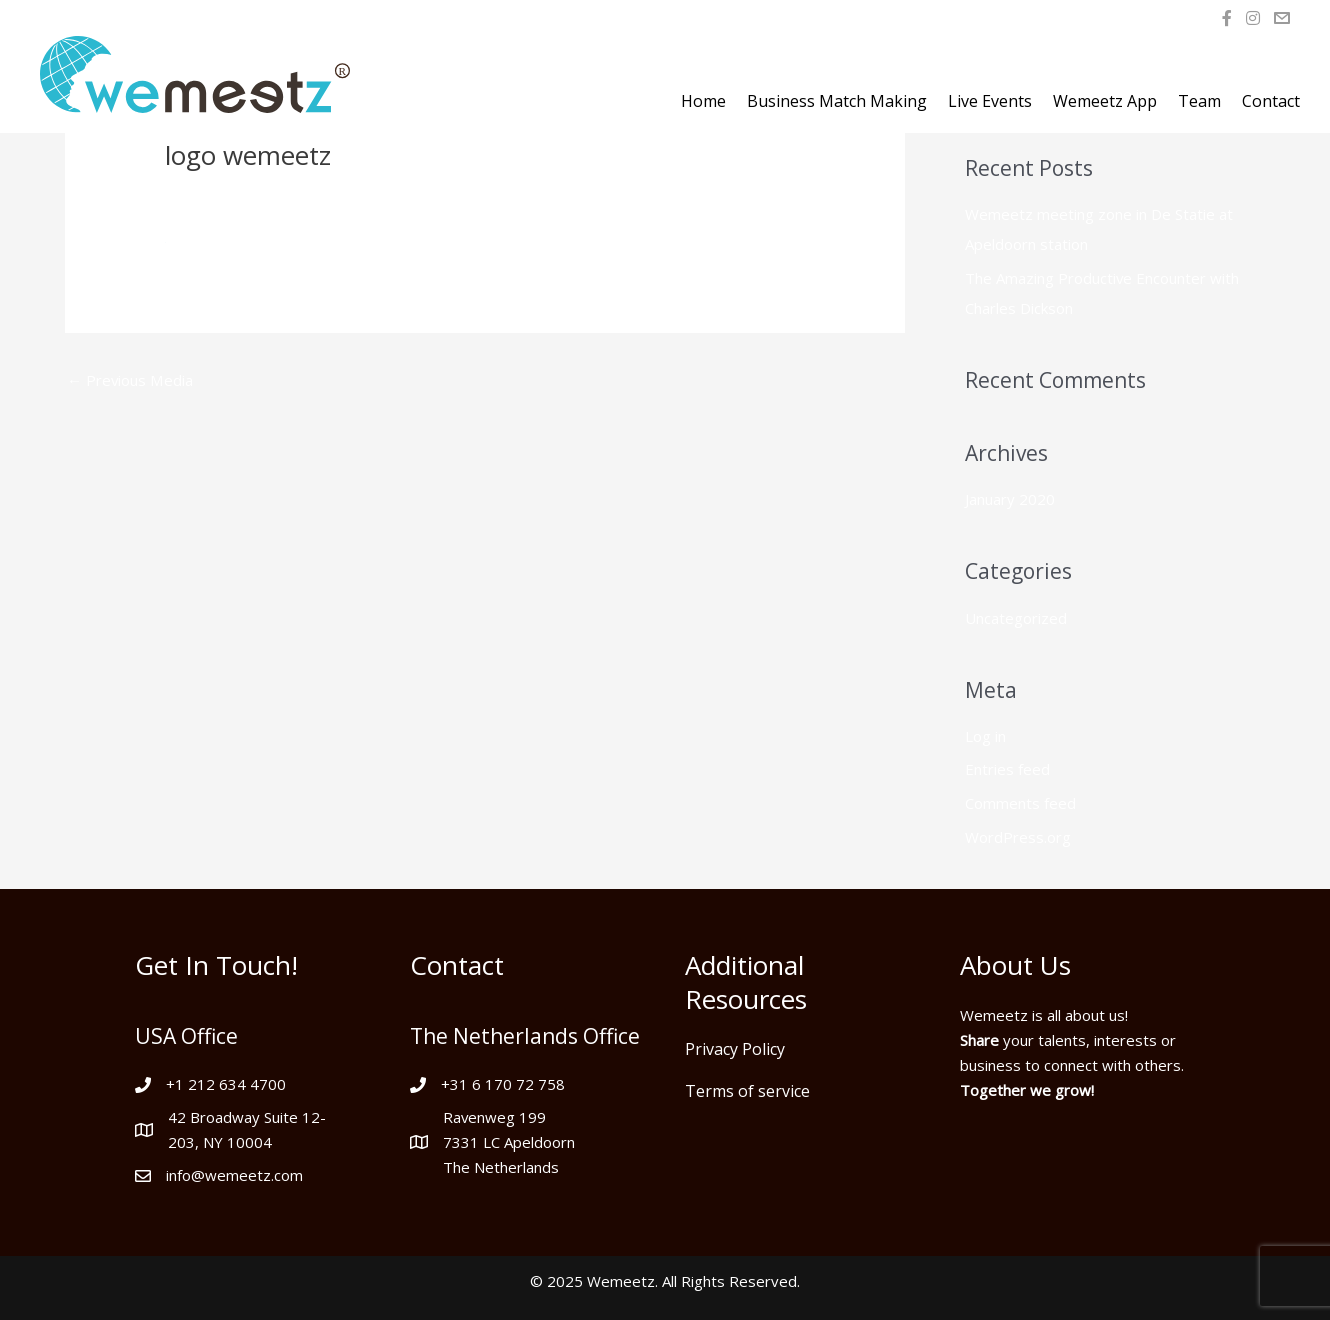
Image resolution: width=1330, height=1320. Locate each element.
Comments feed (1020, 803)
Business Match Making (837, 101)
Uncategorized (1016, 618)
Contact (1271, 101)
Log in (985, 736)
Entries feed (1007, 770)
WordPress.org (1018, 837)
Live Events (990, 101)
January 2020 (1010, 499)
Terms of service (747, 1091)
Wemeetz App (1105, 101)
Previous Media (130, 380)
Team (1199, 101)
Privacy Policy (735, 1049)
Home (703, 101)
